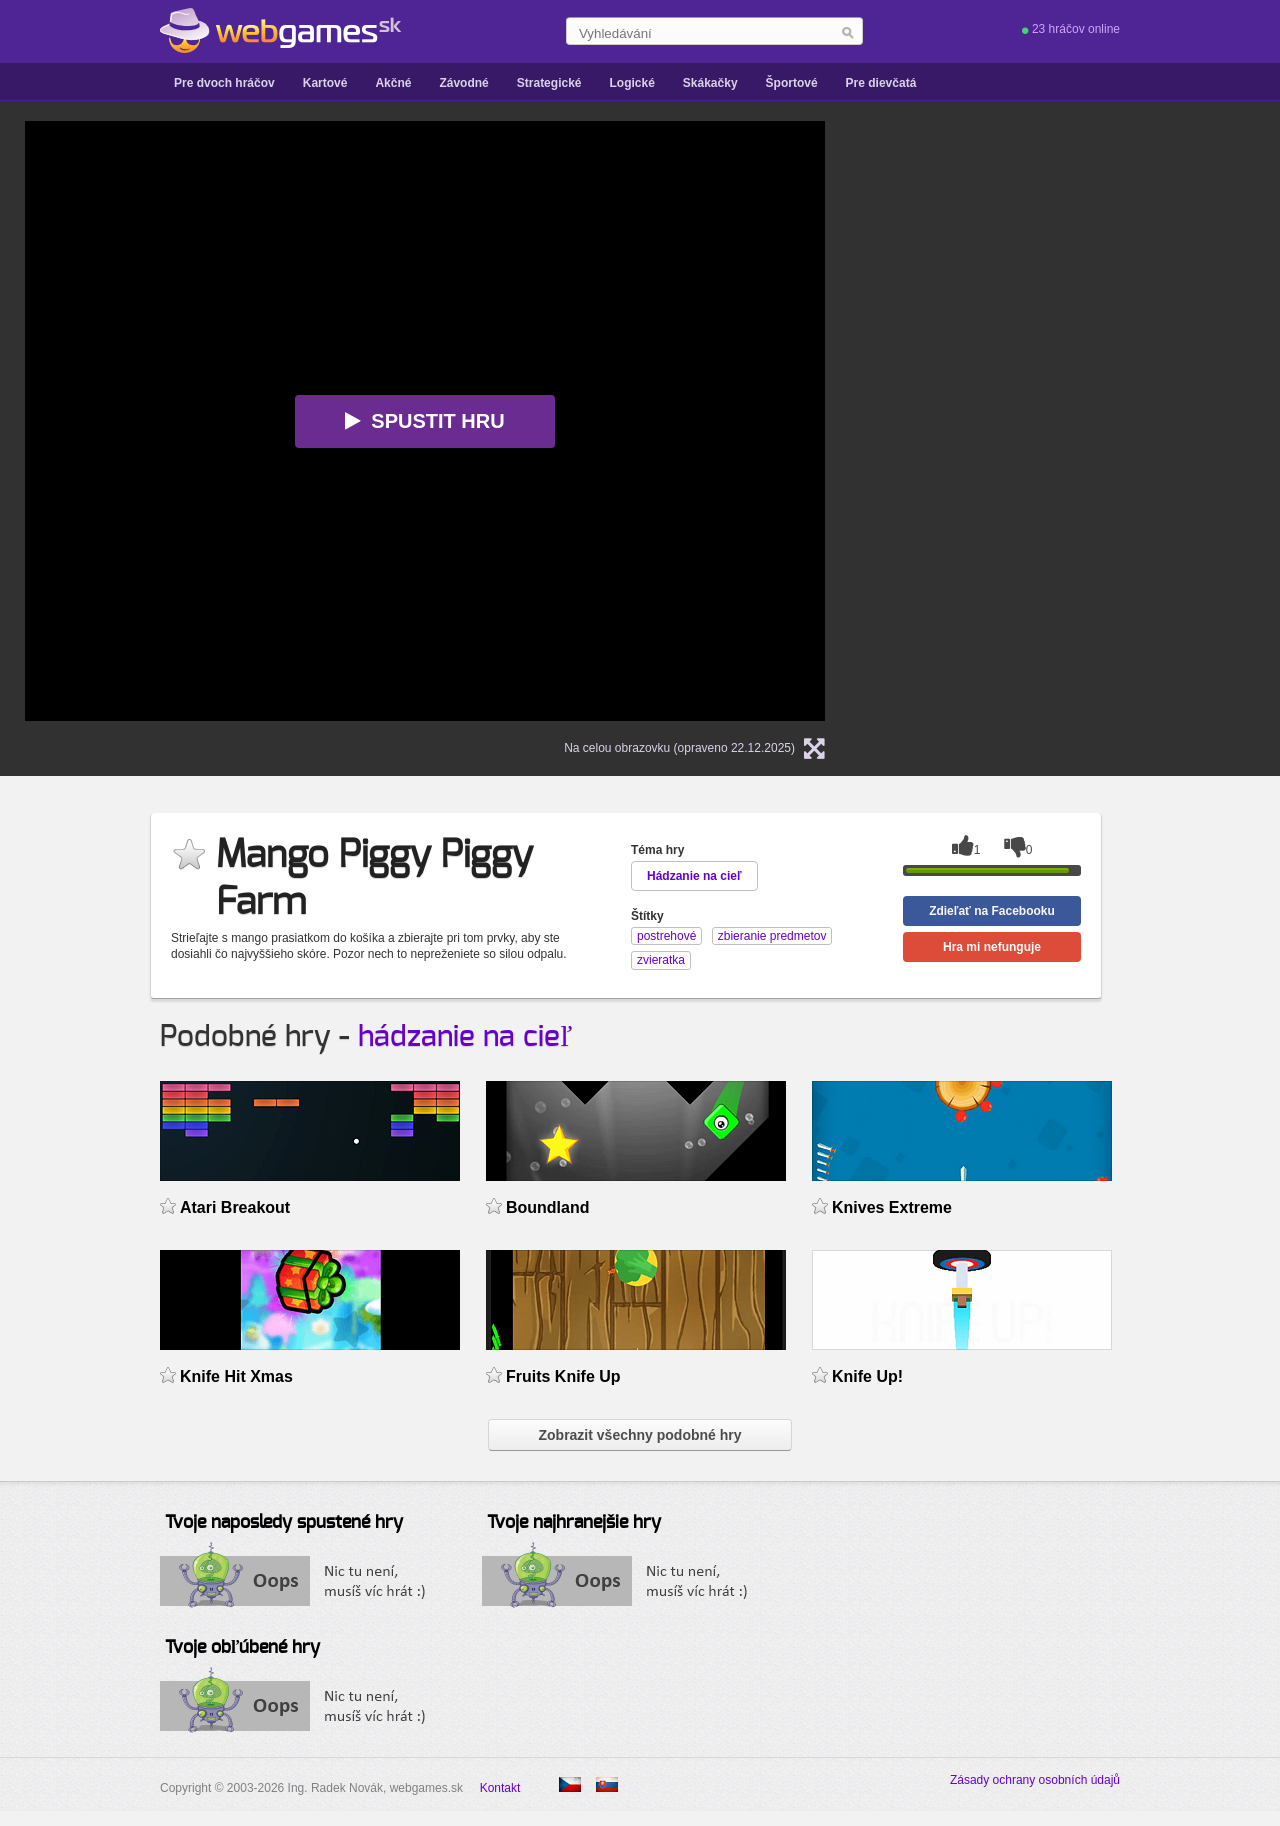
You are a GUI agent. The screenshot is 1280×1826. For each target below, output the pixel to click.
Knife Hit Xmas (236, 1376)
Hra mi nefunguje (992, 947)
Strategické (549, 83)
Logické (631, 83)
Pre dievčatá (881, 83)
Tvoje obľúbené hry (242, 1648)
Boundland (547, 1207)
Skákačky (710, 83)
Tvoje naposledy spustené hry (284, 1523)
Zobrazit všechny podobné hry (639, 1435)
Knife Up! (867, 1376)
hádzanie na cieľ (465, 1037)
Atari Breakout (235, 1207)
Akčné (393, 83)
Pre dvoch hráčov (224, 83)
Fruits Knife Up (563, 1376)
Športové (792, 83)
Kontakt (500, 1788)
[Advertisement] (1105, 246)
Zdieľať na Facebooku (992, 911)
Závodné (463, 83)
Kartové (325, 83)
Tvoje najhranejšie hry (574, 1523)
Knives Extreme (892, 1207)
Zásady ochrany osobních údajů (1035, 1780)
